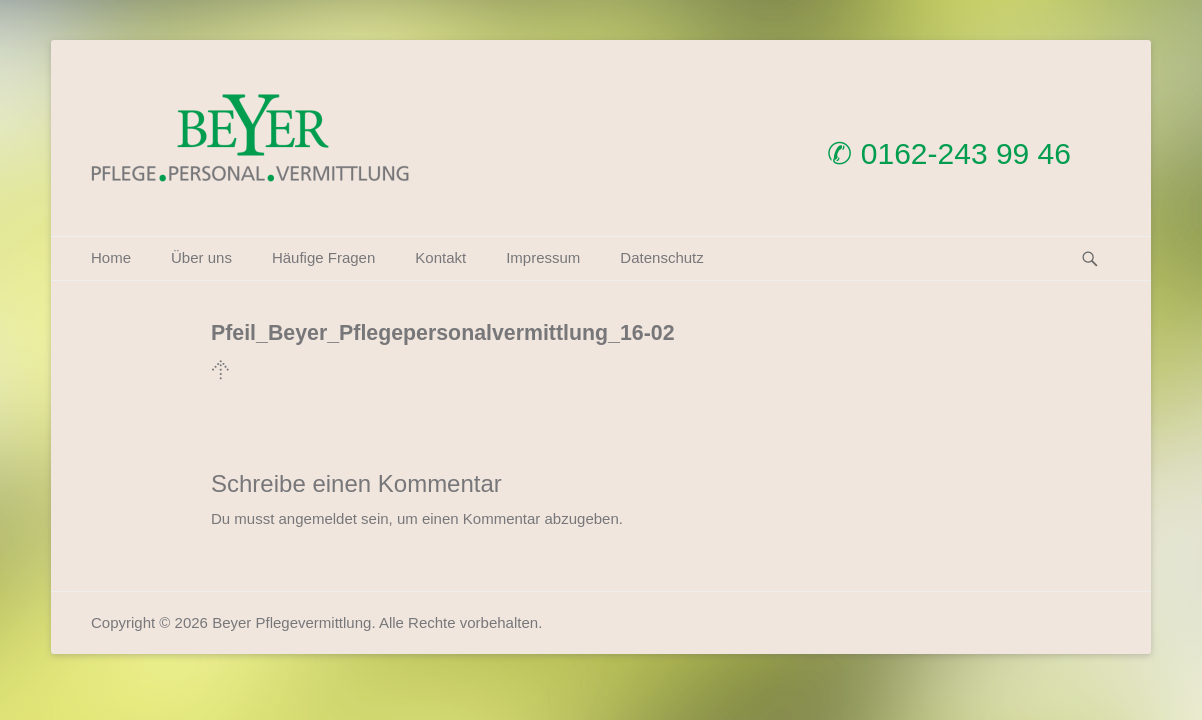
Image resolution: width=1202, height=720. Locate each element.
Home (111, 257)
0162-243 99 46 (966, 153)
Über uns (201, 257)
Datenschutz (661, 257)
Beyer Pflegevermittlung (291, 622)
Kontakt (440, 257)
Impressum (543, 257)
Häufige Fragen (323, 257)
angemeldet (318, 518)
